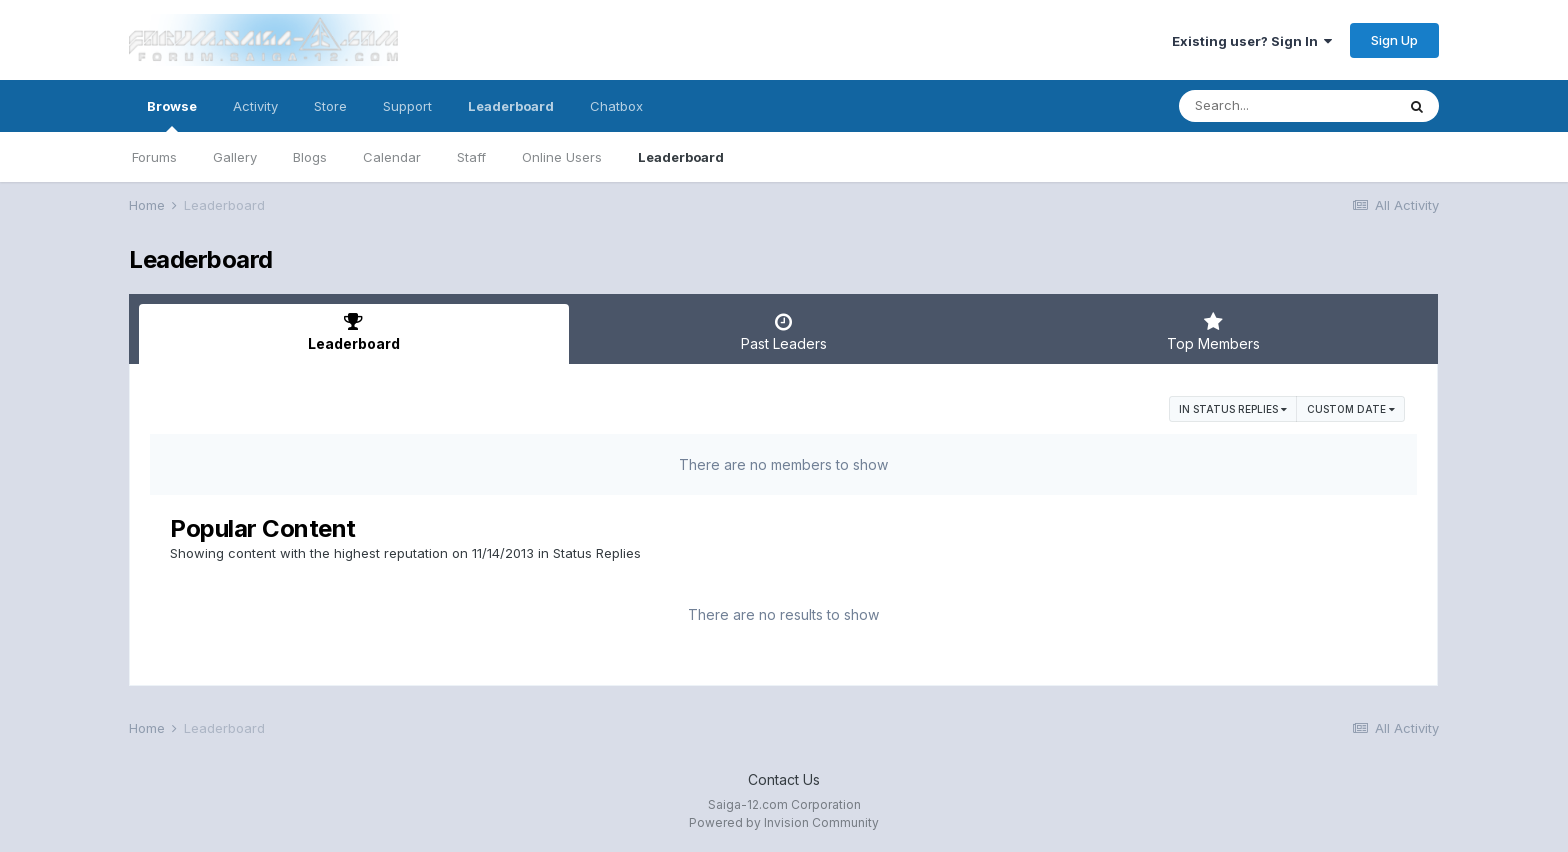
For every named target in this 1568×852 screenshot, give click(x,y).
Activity (255, 106)
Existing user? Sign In (1252, 41)
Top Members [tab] (1213, 332)
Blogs (310, 157)
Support (407, 106)
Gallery (235, 157)
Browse (172, 115)
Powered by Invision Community (784, 822)
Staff (471, 157)
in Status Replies (1233, 409)
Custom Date (1351, 409)
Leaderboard (681, 157)
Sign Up (1394, 40)
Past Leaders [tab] (784, 332)
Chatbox (616, 106)
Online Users (562, 157)
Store (330, 106)
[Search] (1287, 106)
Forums (154, 157)
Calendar (392, 157)
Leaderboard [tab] (354, 332)
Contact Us (784, 779)
